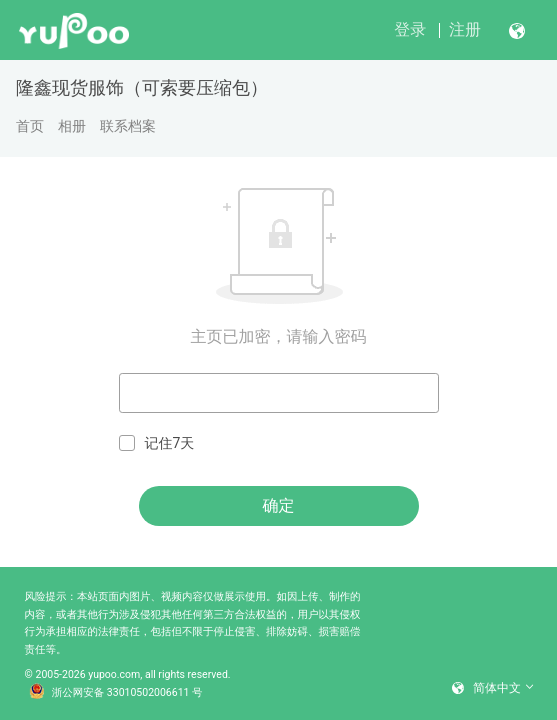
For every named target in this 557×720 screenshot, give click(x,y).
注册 (465, 29)
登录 (410, 29)
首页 (30, 126)
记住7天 (157, 443)
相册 (72, 126)
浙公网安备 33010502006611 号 (116, 693)
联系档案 (128, 126)
